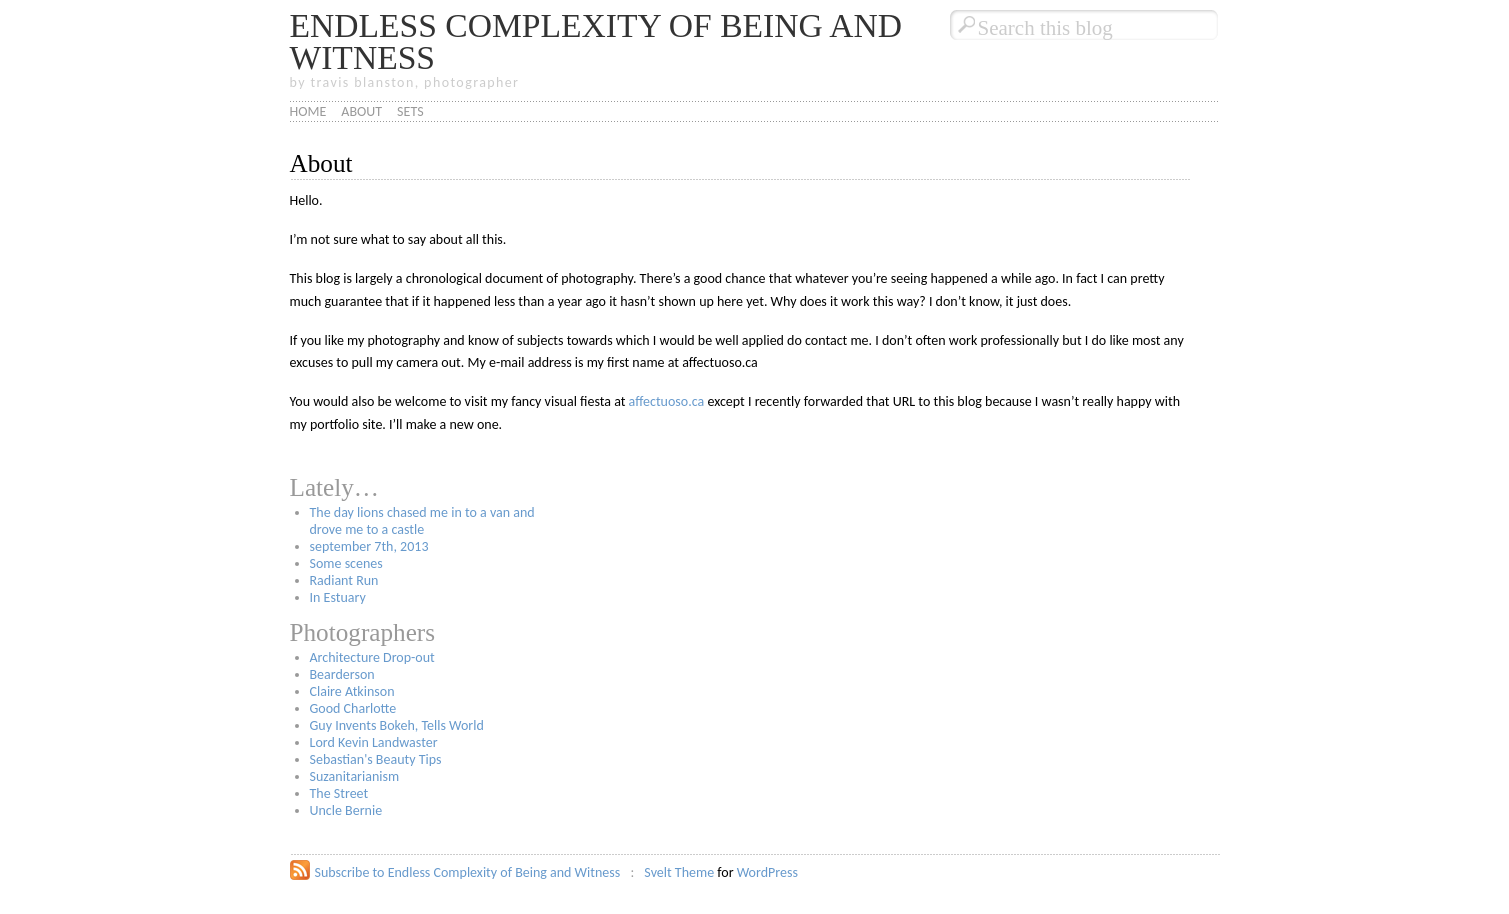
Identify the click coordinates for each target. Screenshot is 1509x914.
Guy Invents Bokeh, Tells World (397, 725)
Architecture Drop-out (372, 657)
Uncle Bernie (346, 810)
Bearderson (342, 674)
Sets (410, 111)
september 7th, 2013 (369, 546)
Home (308, 111)
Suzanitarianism (355, 776)
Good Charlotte (353, 708)
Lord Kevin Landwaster (374, 742)
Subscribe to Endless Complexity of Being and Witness (468, 872)
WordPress (767, 872)
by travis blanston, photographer (405, 82)
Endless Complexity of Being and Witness (596, 41)
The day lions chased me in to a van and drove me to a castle (422, 521)
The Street (339, 793)
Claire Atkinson (352, 691)
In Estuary (338, 597)
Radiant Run (344, 580)
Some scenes (346, 563)
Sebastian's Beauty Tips (376, 759)
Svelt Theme (679, 872)
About (361, 111)
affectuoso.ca (667, 401)
